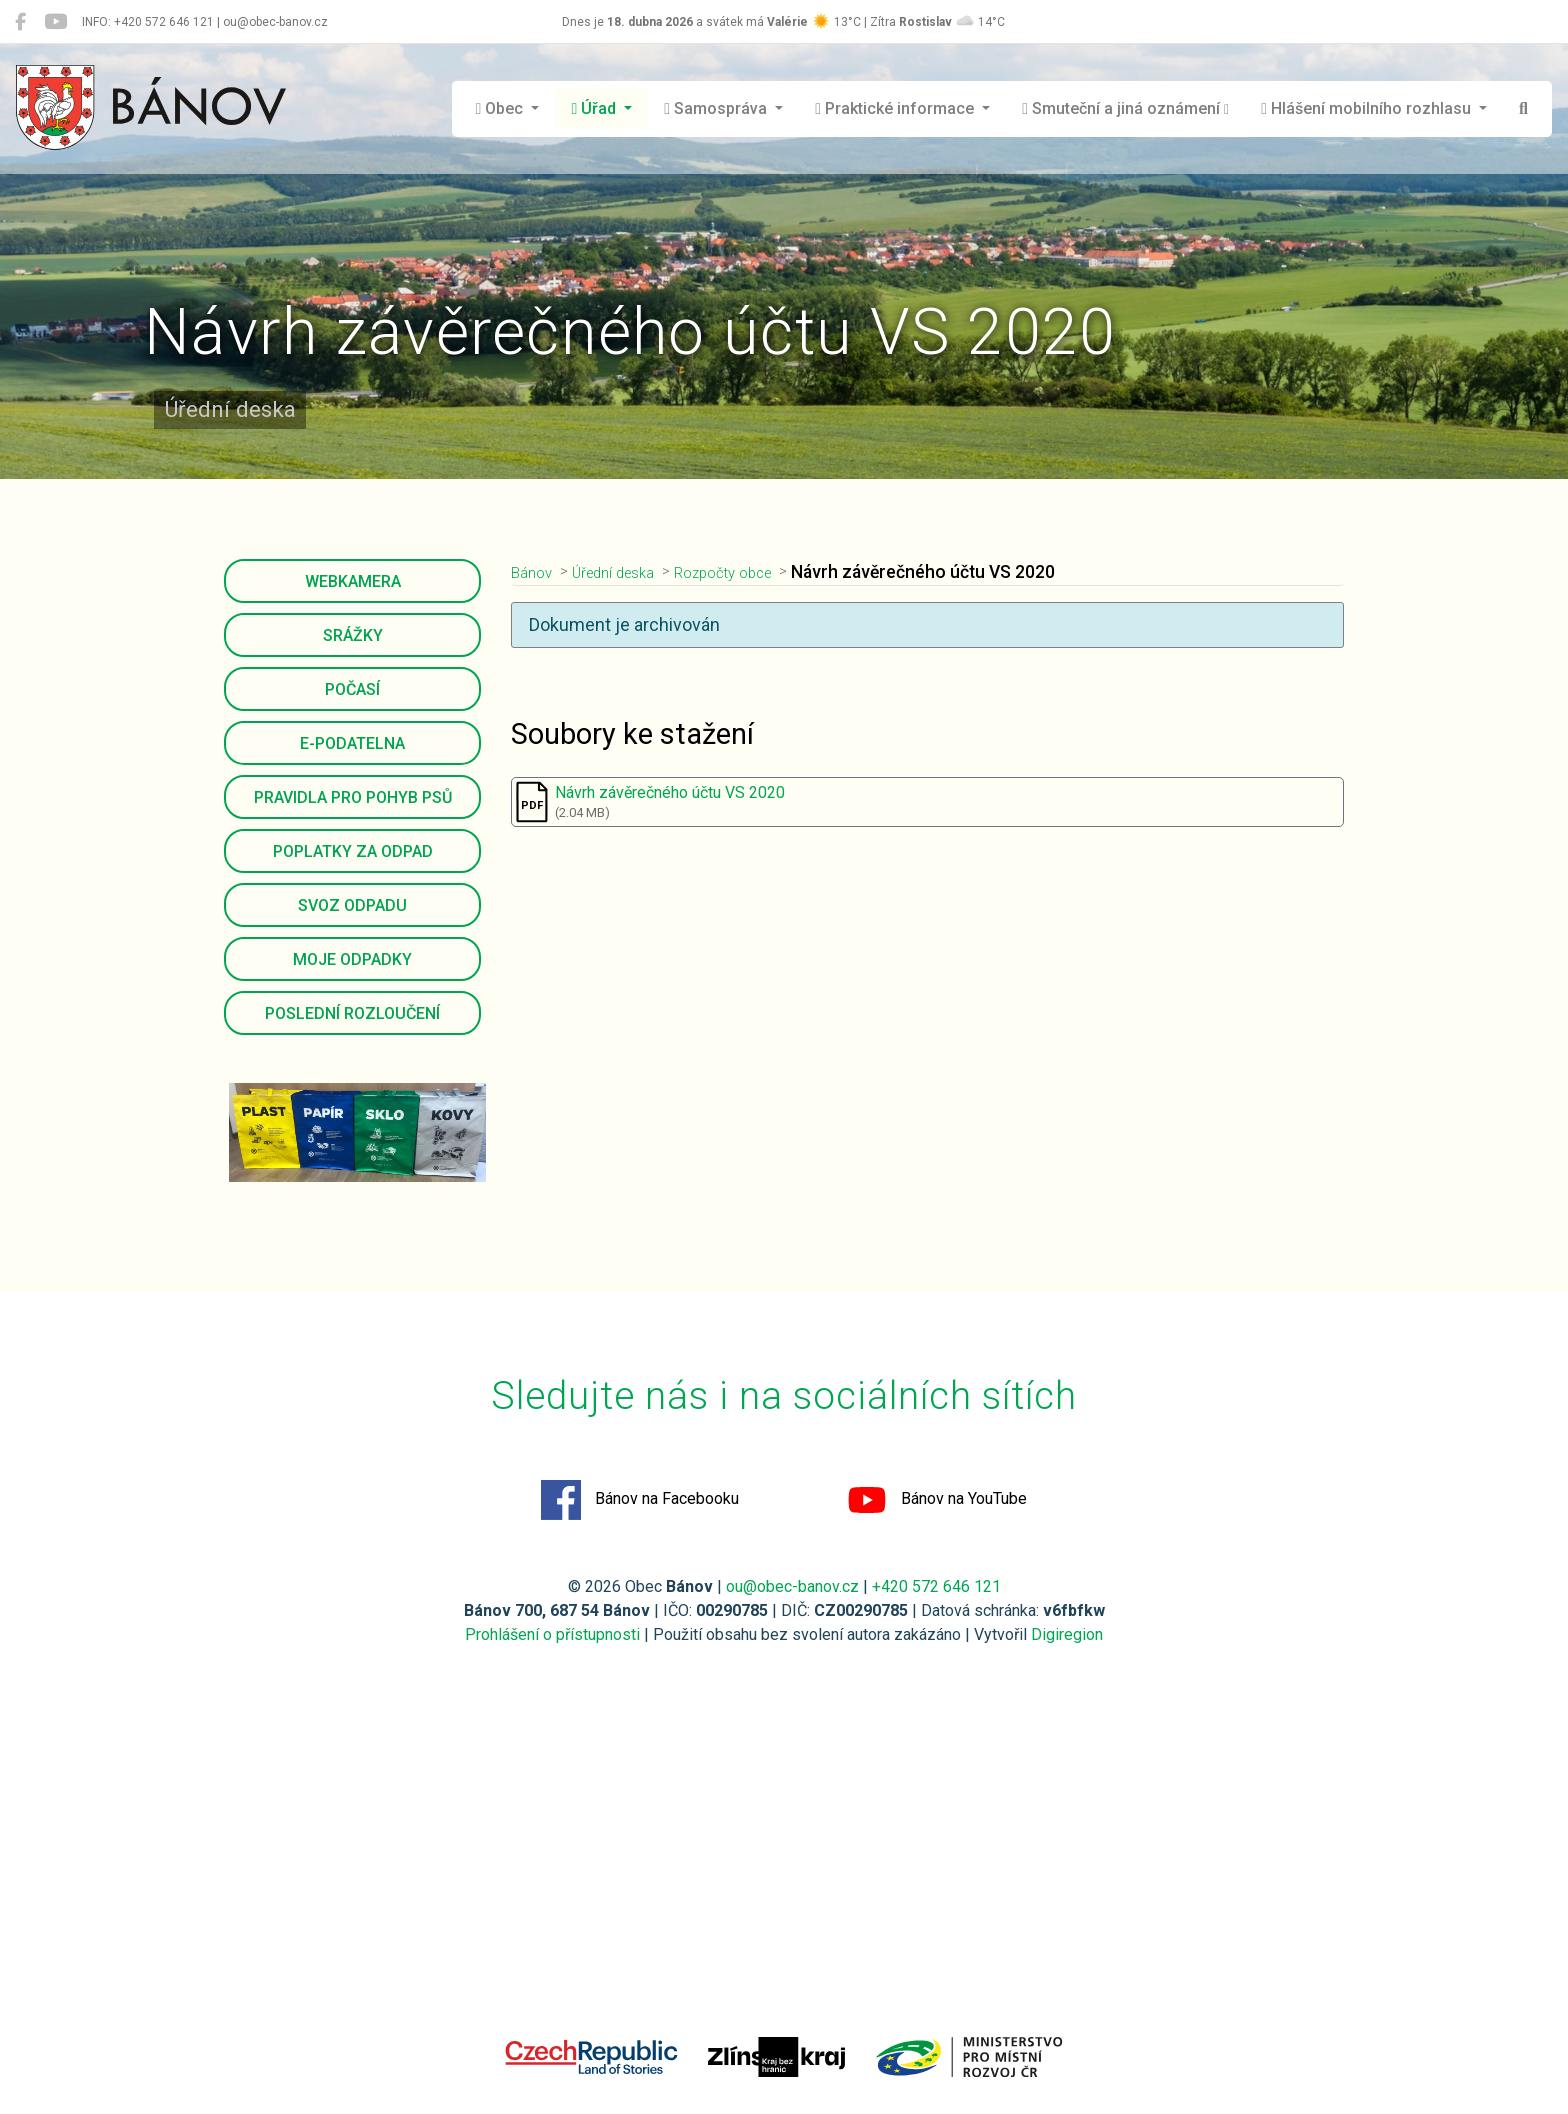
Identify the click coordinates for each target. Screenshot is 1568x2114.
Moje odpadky (352, 959)
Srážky (353, 635)
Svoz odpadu (352, 905)
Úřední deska (628, 572)
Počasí (352, 689)
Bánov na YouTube (937, 1500)
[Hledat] (1523, 109)
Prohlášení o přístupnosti (552, 1634)
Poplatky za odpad (353, 851)
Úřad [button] (595, 108)
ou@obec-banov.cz (792, 1586)
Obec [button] (502, 108)
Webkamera (353, 581)
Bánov (535, 572)
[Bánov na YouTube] (55, 22)
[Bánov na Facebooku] (20, 22)
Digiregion (1067, 1634)
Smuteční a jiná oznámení (1125, 108)
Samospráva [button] (717, 108)
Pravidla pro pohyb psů (353, 797)
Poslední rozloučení (352, 1013)
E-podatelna (352, 743)
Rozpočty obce (754, 572)
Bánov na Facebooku (640, 1500)
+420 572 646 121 (936, 1586)
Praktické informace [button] (896, 108)
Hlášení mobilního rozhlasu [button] (1368, 108)
